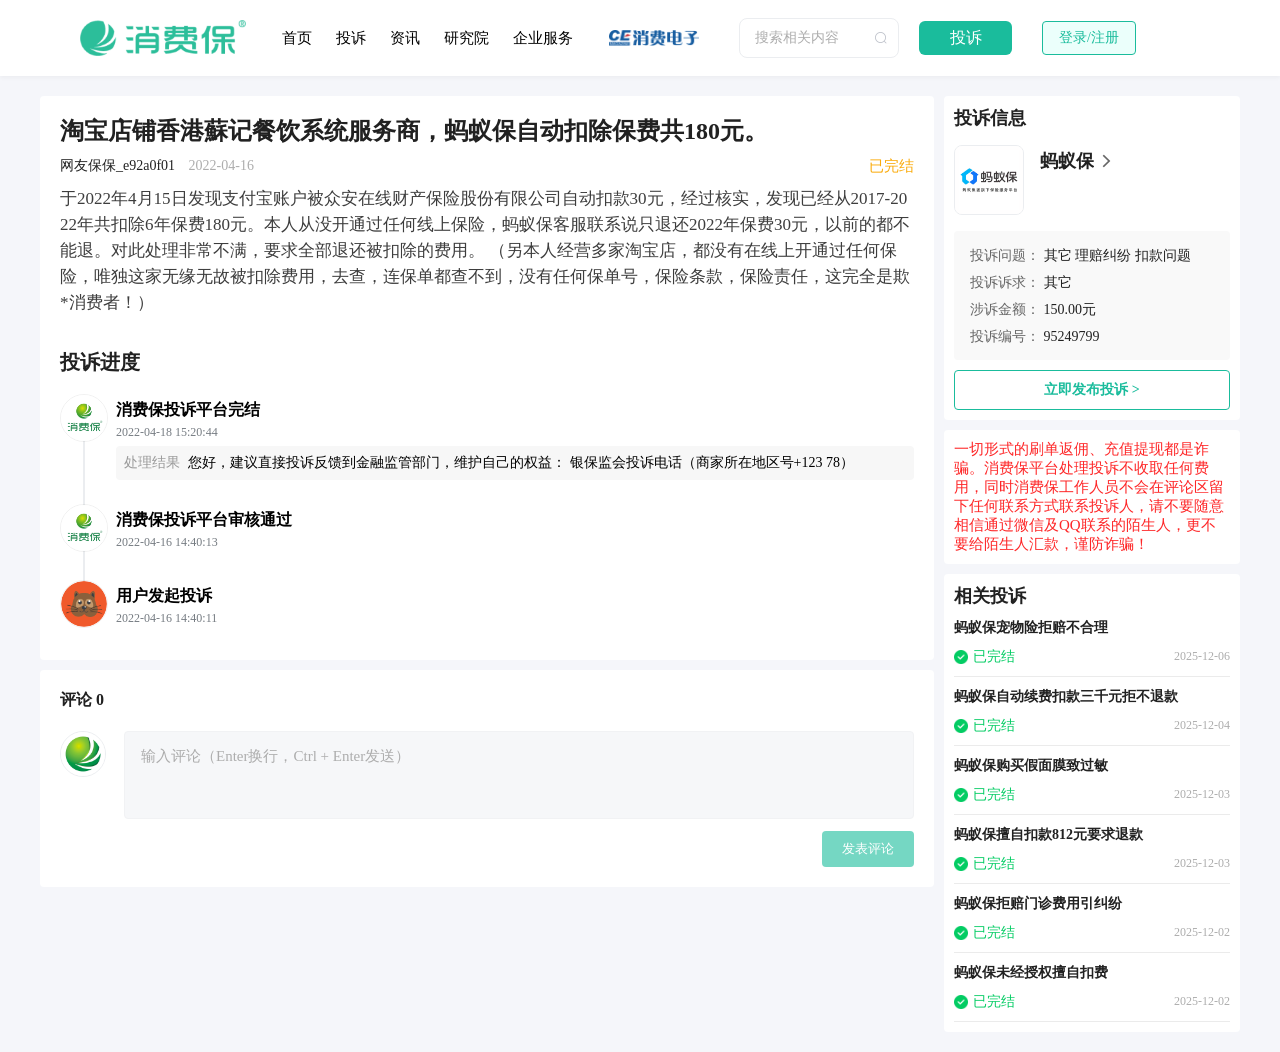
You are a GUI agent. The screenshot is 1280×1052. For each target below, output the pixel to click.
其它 (1058, 255)
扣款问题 (1163, 255)
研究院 (466, 38)
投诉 (351, 38)
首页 (297, 38)
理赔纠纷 (1103, 255)
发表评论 (868, 848)
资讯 (405, 38)
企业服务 (543, 38)
